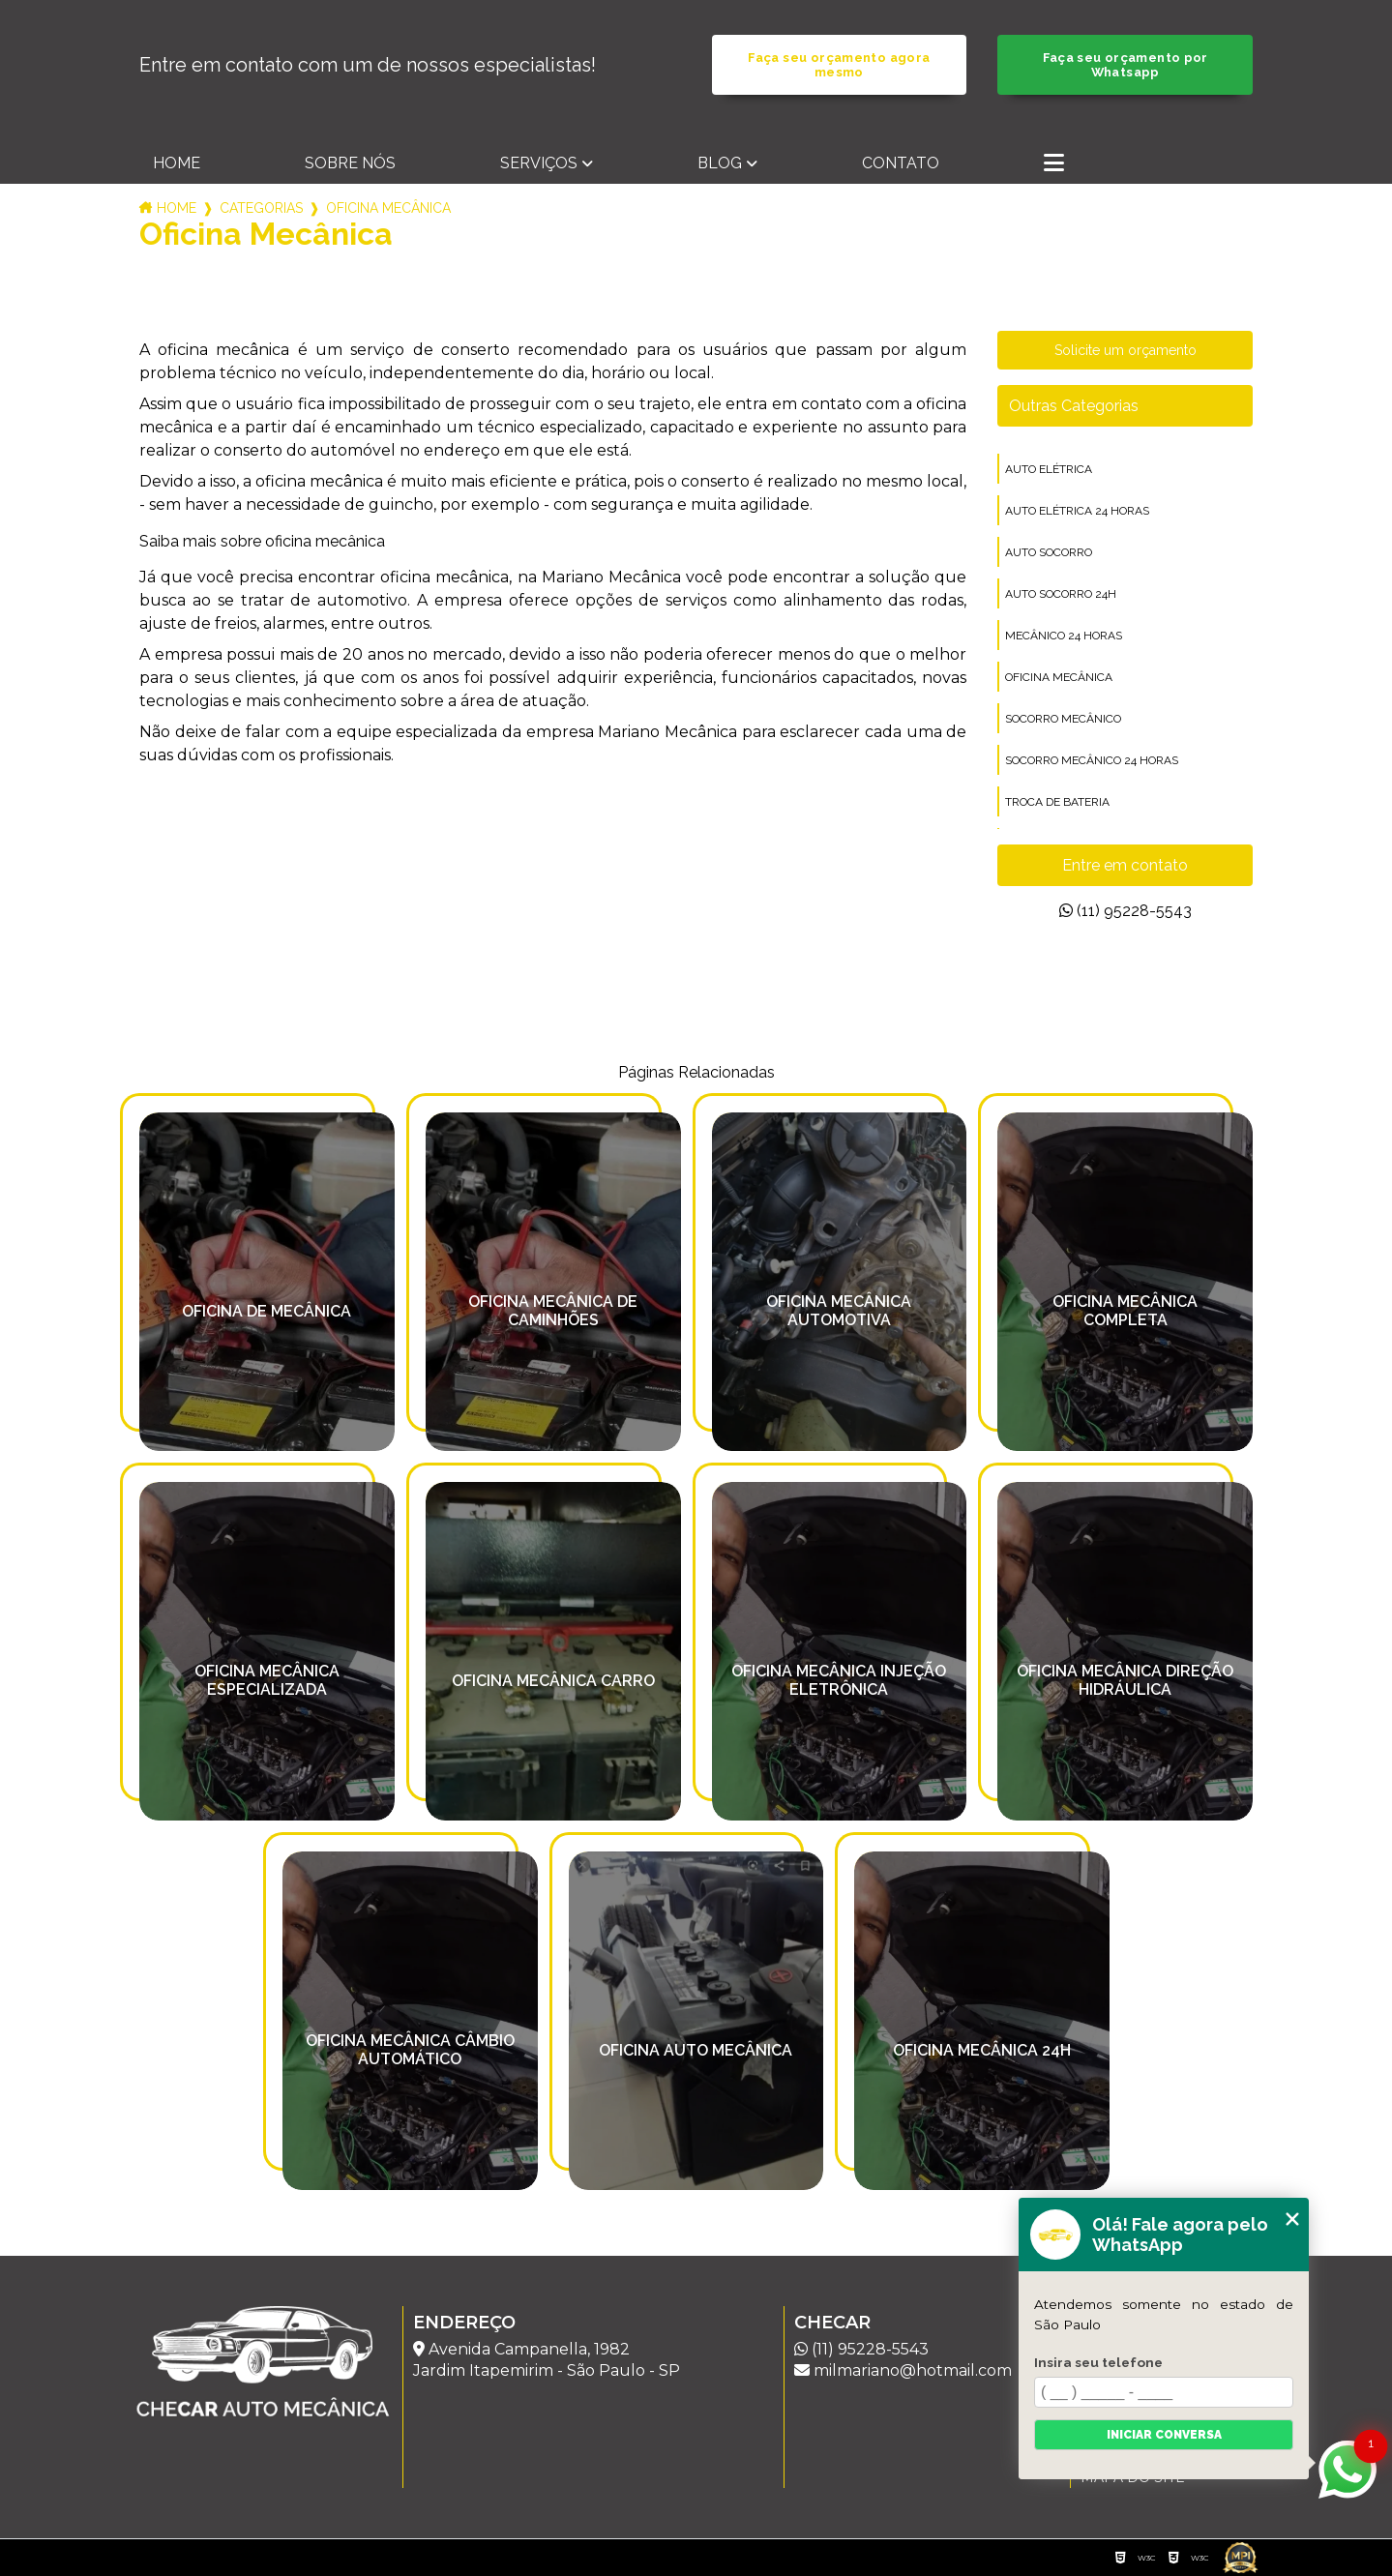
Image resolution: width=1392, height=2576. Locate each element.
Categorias (261, 208)
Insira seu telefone (1098, 2362)
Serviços (539, 163)
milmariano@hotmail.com (903, 2370)
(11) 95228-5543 (1125, 911)
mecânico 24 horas (1063, 635)
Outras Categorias (1074, 406)
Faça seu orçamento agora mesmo (839, 64)
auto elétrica (1048, 469)
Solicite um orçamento (1125, 350)
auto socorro (1048, 552)
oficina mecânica (1058, 677)
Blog (719, 163)
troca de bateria (1057, 802)
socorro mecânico (1063, 718)
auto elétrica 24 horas (1077, 511)
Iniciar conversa (1164, 2435)
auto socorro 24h (1060, 594)
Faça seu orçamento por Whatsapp (1125, 64)
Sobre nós (350, 163)
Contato (900, 163)
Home (176, 163)
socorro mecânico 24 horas (1091, 760)
